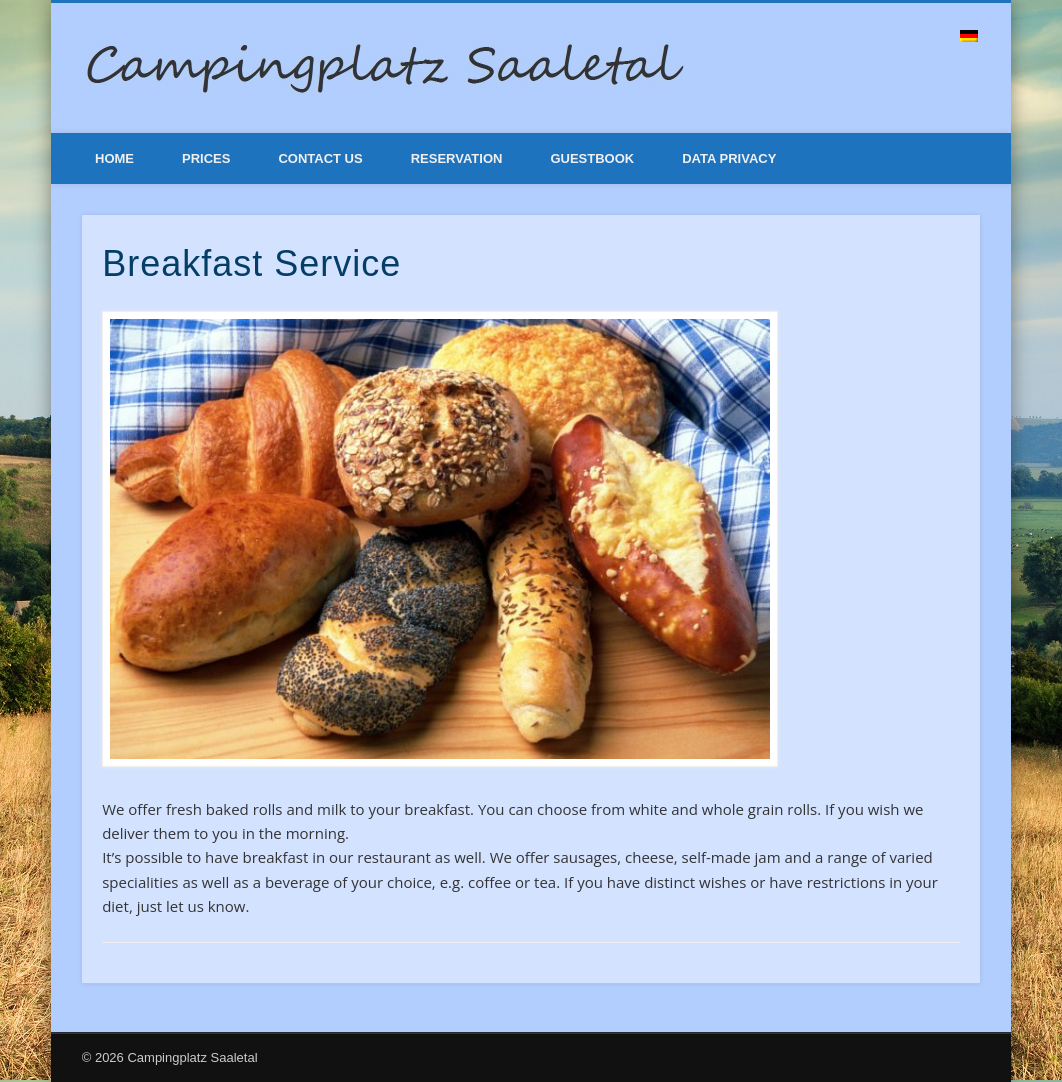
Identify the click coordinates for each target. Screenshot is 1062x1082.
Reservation (457, 158)
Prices (206, 158)
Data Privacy (729, 158)
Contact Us (320, 158)
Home (114, 158)
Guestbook (592, 158)
